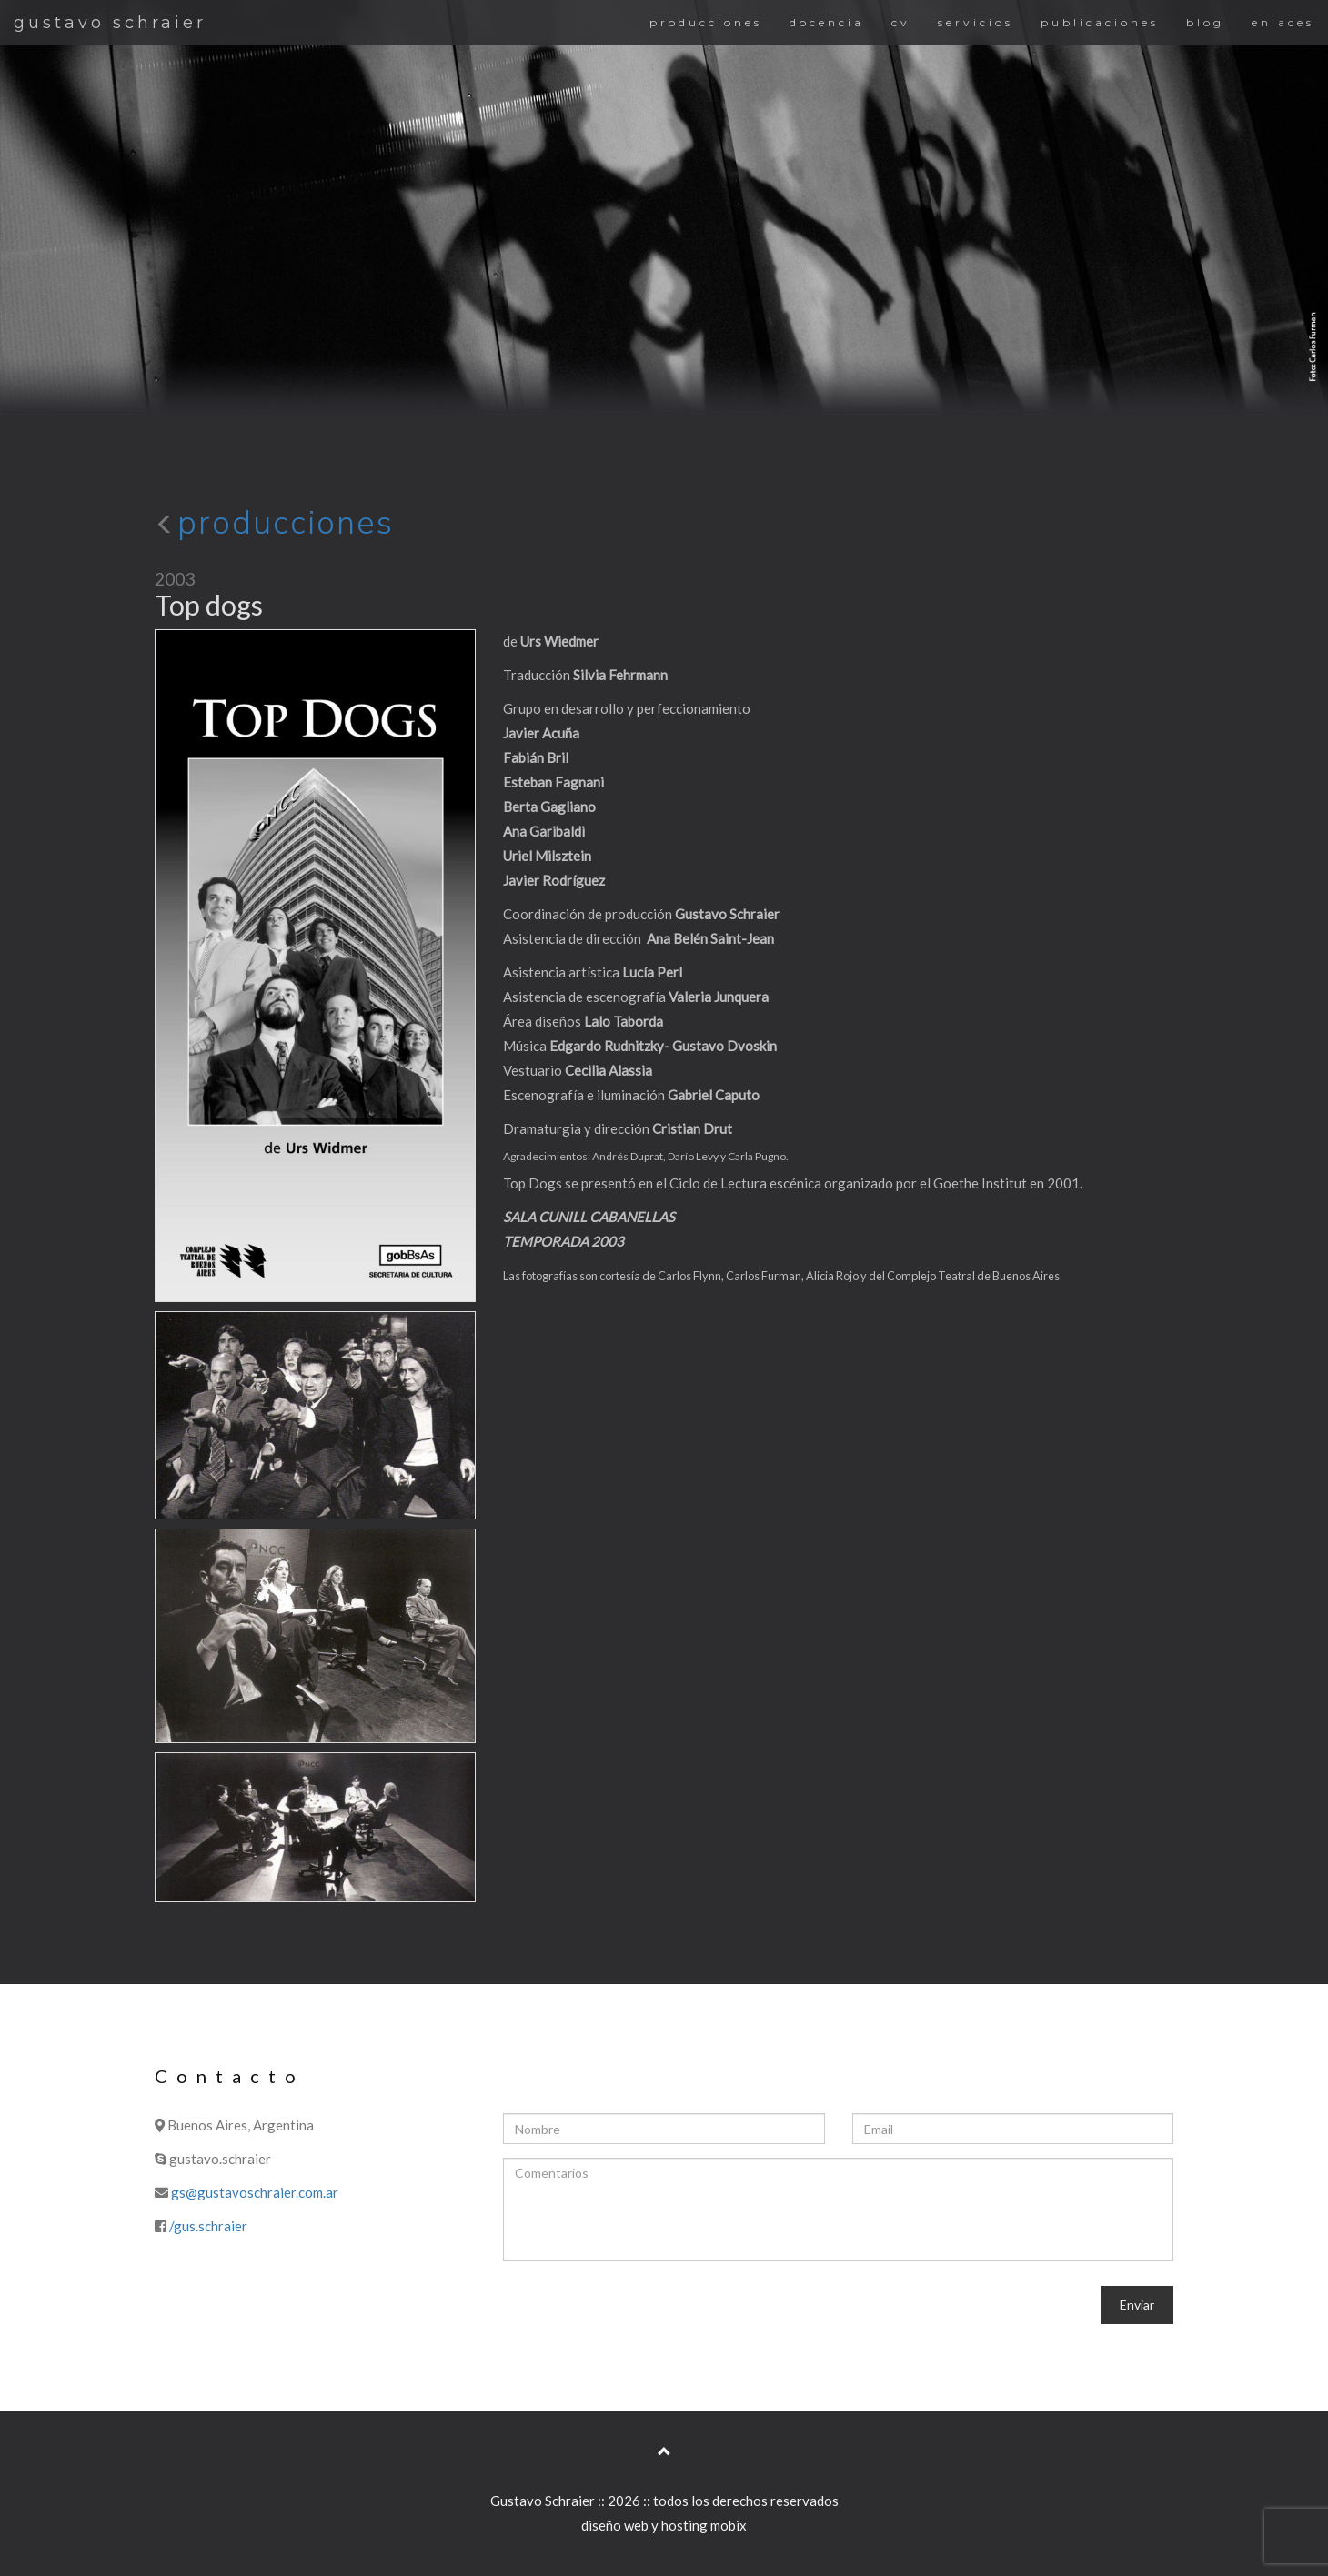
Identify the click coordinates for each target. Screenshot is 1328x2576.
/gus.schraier (208, 2226)
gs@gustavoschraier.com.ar (254, 2192)
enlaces (1283, 22)
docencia (827, 22)
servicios (975, 22)
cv (900, 22)
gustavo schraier (110, 23)
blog (1205, 22)
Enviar (1137, 2304)
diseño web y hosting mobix (664, 2525)
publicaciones (1100, 22)
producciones (705, 22)
